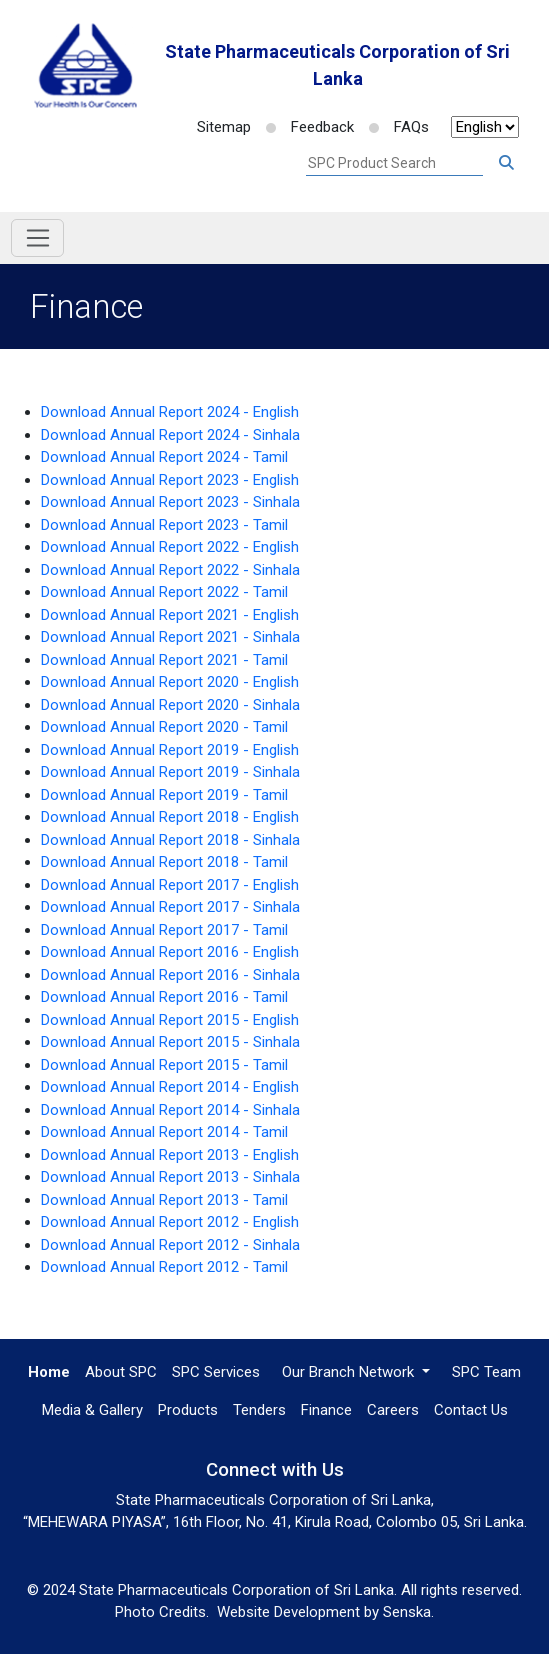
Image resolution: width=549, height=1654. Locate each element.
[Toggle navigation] (37, 238)
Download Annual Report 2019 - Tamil (164, 795)
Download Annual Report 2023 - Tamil (164, 525)
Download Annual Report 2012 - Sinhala (170, 1245)
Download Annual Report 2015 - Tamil (164, 1065)
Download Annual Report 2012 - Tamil (164, 1267)
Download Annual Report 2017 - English (170, 885)
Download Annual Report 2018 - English (170, 817)
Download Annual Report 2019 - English (170, 750)
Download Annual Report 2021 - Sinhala (170, 637)
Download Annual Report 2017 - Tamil (164, 930)
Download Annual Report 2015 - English (170, 1020)
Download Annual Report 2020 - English (170, 682)
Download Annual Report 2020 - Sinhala (170, 705)
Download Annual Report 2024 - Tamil (164, 457)
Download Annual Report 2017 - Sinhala (170, 907)
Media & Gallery (92, 1410)
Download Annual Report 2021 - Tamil (164, 660)
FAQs (399, 127)
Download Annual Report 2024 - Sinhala (170, 435)
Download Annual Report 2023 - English (170, 480)
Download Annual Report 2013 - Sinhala (170, 1177)
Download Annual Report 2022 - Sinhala (170, 570)
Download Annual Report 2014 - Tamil (164, 1132)
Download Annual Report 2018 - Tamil (164, 862)
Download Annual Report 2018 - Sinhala (170, 840)
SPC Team (486, 1372)
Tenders (259, 1410)
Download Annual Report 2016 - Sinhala (170, 975)
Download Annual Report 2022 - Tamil (164, 592)
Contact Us (471, 1410)
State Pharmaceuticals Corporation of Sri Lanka (337, 65)
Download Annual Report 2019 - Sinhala (170, 772)
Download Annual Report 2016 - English (170, 952)
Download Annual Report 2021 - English (170, 615)
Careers (393, 1410)
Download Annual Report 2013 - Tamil (164, 1200)
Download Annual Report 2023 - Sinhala (170, 502)
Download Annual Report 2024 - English (170, 412)
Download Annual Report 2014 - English (170, 1087)
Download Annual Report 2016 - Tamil (164, 997)
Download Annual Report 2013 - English (170, 1155)
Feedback (310, 127)
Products (188, 1410)
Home (49, 1372)
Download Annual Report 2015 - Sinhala (170, 1042)
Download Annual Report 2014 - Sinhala (170, 1110)
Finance (326, 1410)
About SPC (121, 1372)
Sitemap (224, 127)
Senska (407, 1612)
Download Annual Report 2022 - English (170, 547)
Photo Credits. (162, 1612)
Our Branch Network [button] (350, 1372)
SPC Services (216, 1372)
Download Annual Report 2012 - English (170, 1222)
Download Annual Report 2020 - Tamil (164, 727)
